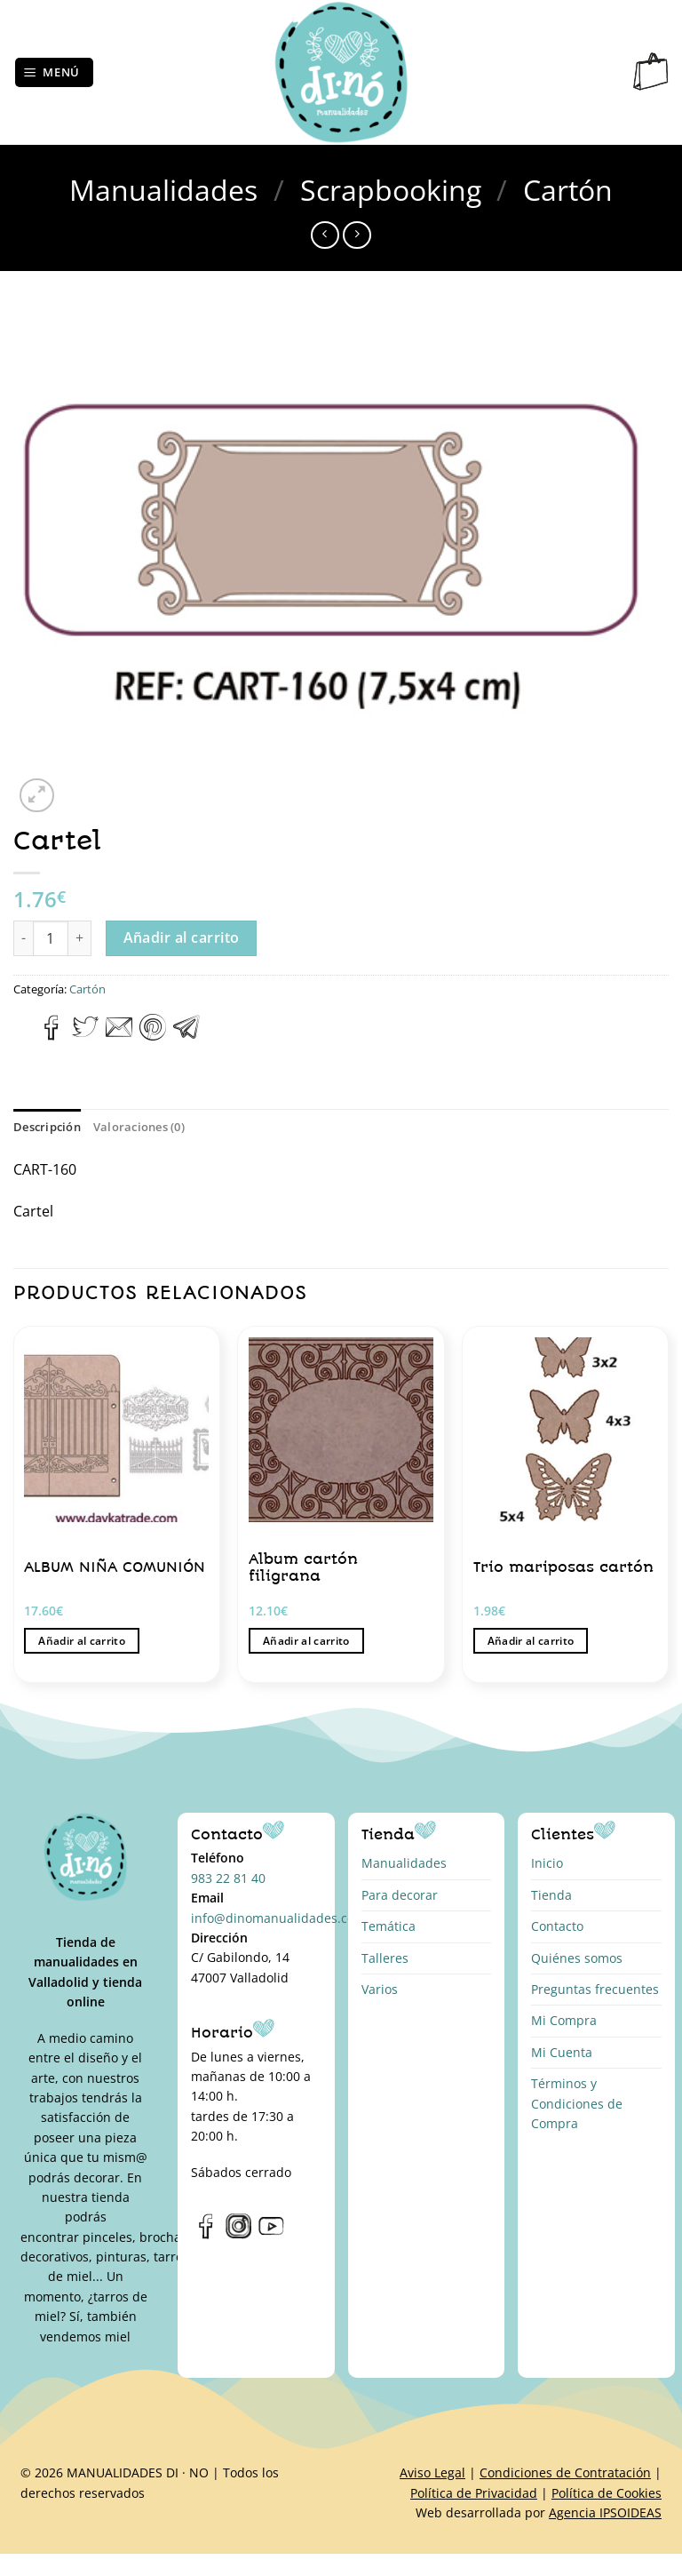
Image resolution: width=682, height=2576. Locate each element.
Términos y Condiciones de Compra (577, 2103)
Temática (388, 1926)
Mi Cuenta (561, 2052)
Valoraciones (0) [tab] (139, 1127)
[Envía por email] (119, 1035)
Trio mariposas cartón (563, 1567)
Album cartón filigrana (303, 1568)
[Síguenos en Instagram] (238, 2235)
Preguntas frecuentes (595, 1989)
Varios (379, 1989)
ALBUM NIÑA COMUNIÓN (114, 1567)
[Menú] (54, 72)
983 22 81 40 (228, 1878)
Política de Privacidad (473, 2492)
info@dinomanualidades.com (278, 1918)
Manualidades (163, 190)
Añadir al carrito (181, 937)
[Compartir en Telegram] (186, 1035)
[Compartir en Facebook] (52, 1035)
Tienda (551, 1894)
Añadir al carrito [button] (81, 1640)
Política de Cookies (606, 2492)
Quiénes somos (577, 1958)
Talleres (384, 1958)
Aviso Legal (432, 2472)
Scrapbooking (390, 190)
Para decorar (399, 1894)
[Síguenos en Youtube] (271, 2235)
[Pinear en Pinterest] (152, 1035)
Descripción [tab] (47, 1127)
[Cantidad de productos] (50, 938)
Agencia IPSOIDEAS (605, 2512)
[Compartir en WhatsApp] (24, 1035)
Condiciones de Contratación (565, 2472)
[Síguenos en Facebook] (206, 2235)
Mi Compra (564, 2020)
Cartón (568, 190)
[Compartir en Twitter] (85, 1035)
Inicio (547, 1862)
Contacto (557, 1926)
